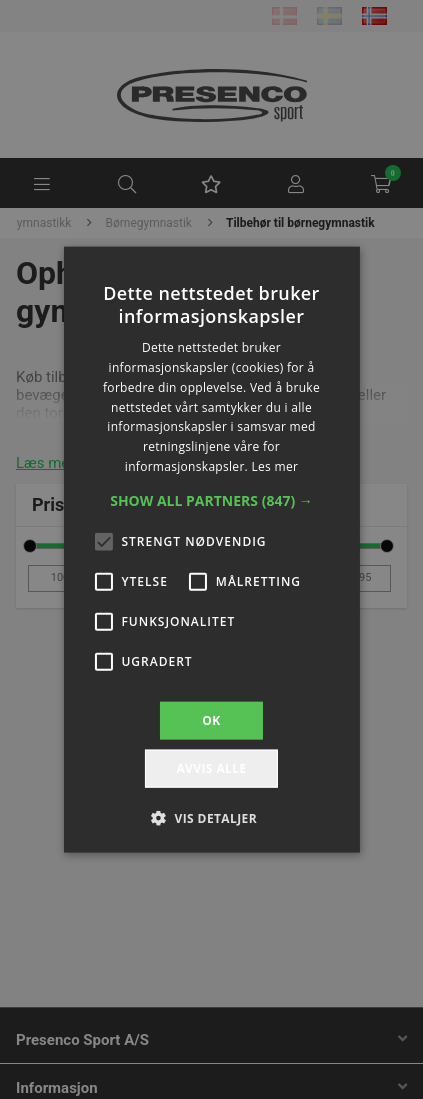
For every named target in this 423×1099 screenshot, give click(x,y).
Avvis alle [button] (211, 768)
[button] (211, 500)
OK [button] (211, 719)
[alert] (211, 549)
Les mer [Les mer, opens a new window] (274, 466)
